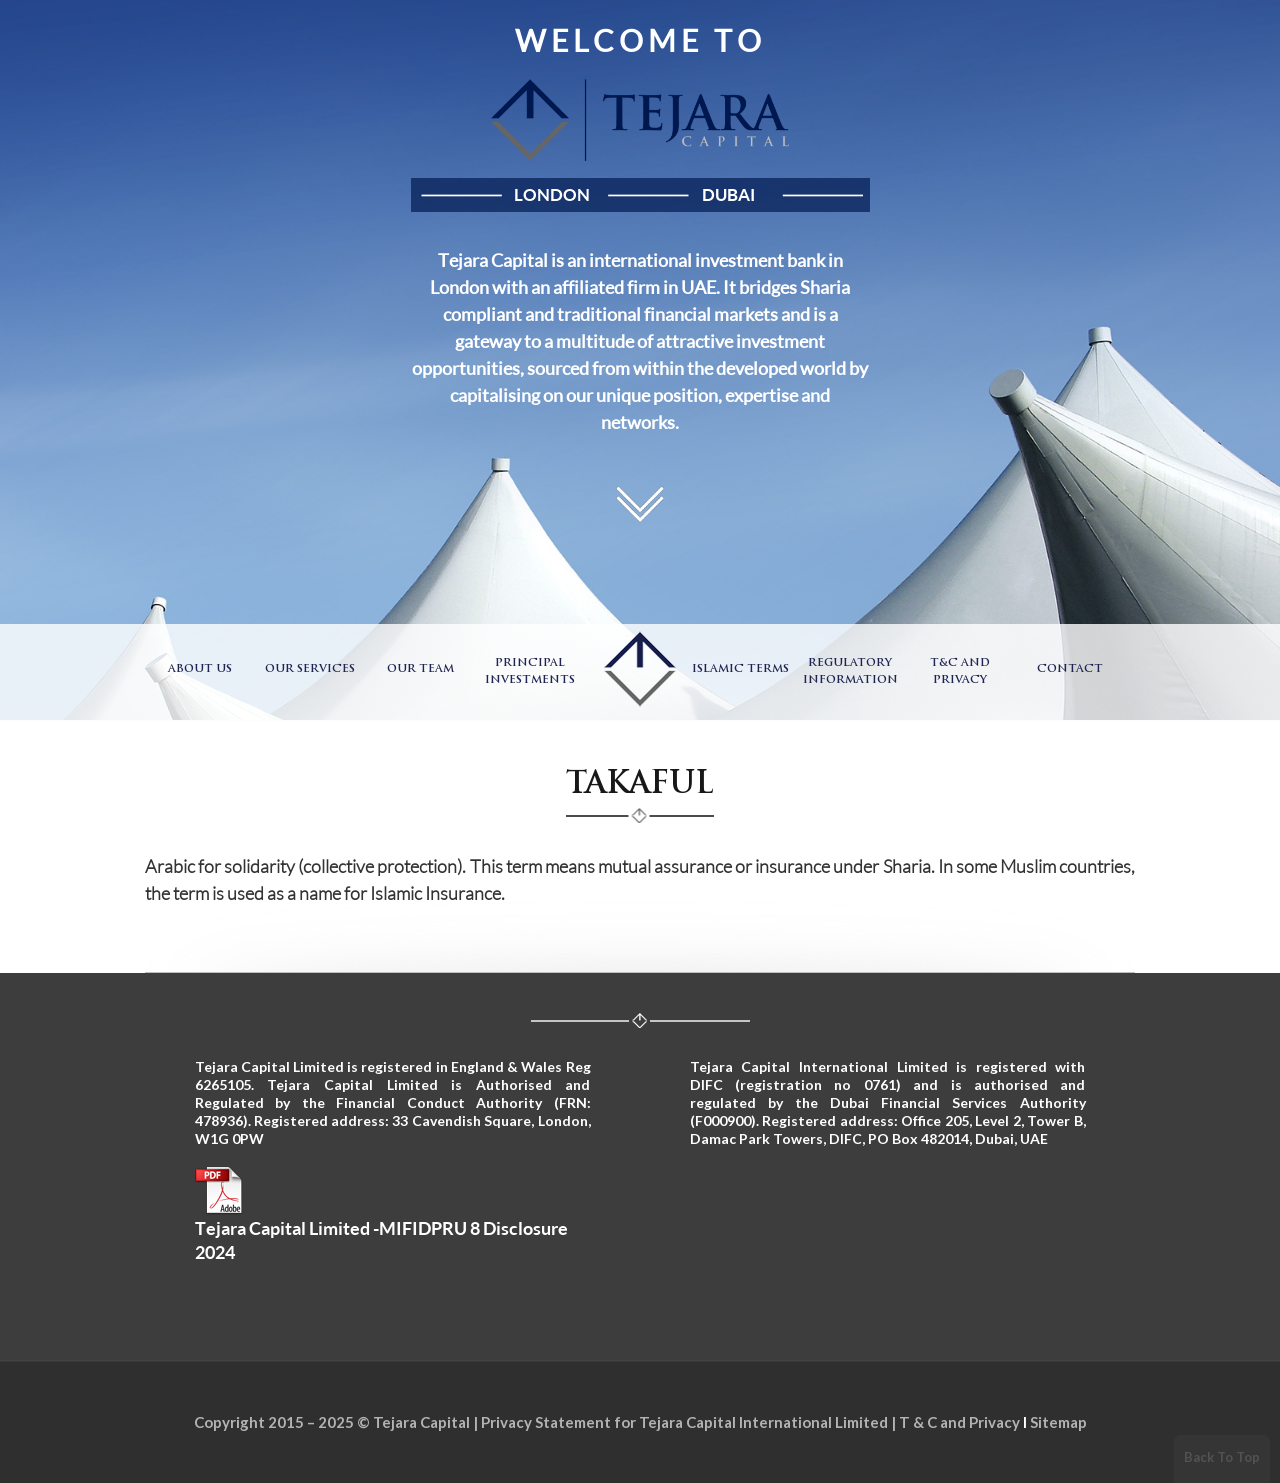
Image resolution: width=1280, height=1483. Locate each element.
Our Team (420, 669)
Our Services (310, 669)
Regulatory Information (850, 672)
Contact (1070, 669)
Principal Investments (530, 672)
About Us (200, 669)
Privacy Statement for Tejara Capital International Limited (684, 1422)
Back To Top (1222, 1457)
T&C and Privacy (960, 672)
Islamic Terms (740, 669)
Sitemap (1058, 1422)
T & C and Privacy (959, 1422)
